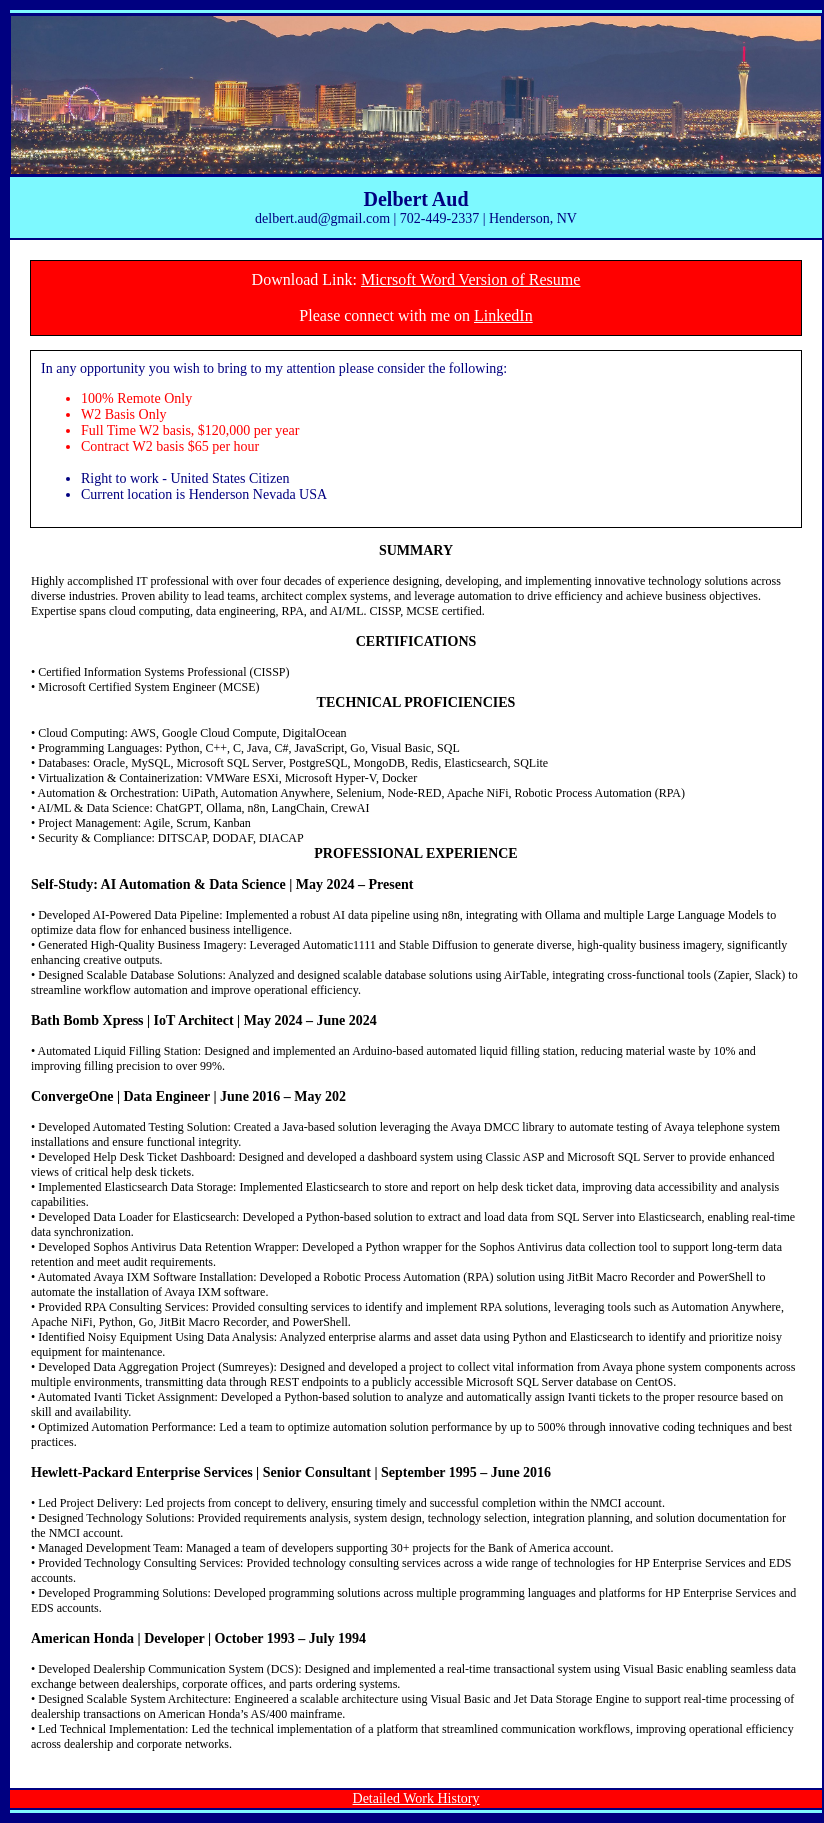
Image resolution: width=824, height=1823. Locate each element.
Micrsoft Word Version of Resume (470, 279)
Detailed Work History (416, 1798)
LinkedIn (503, 315)
